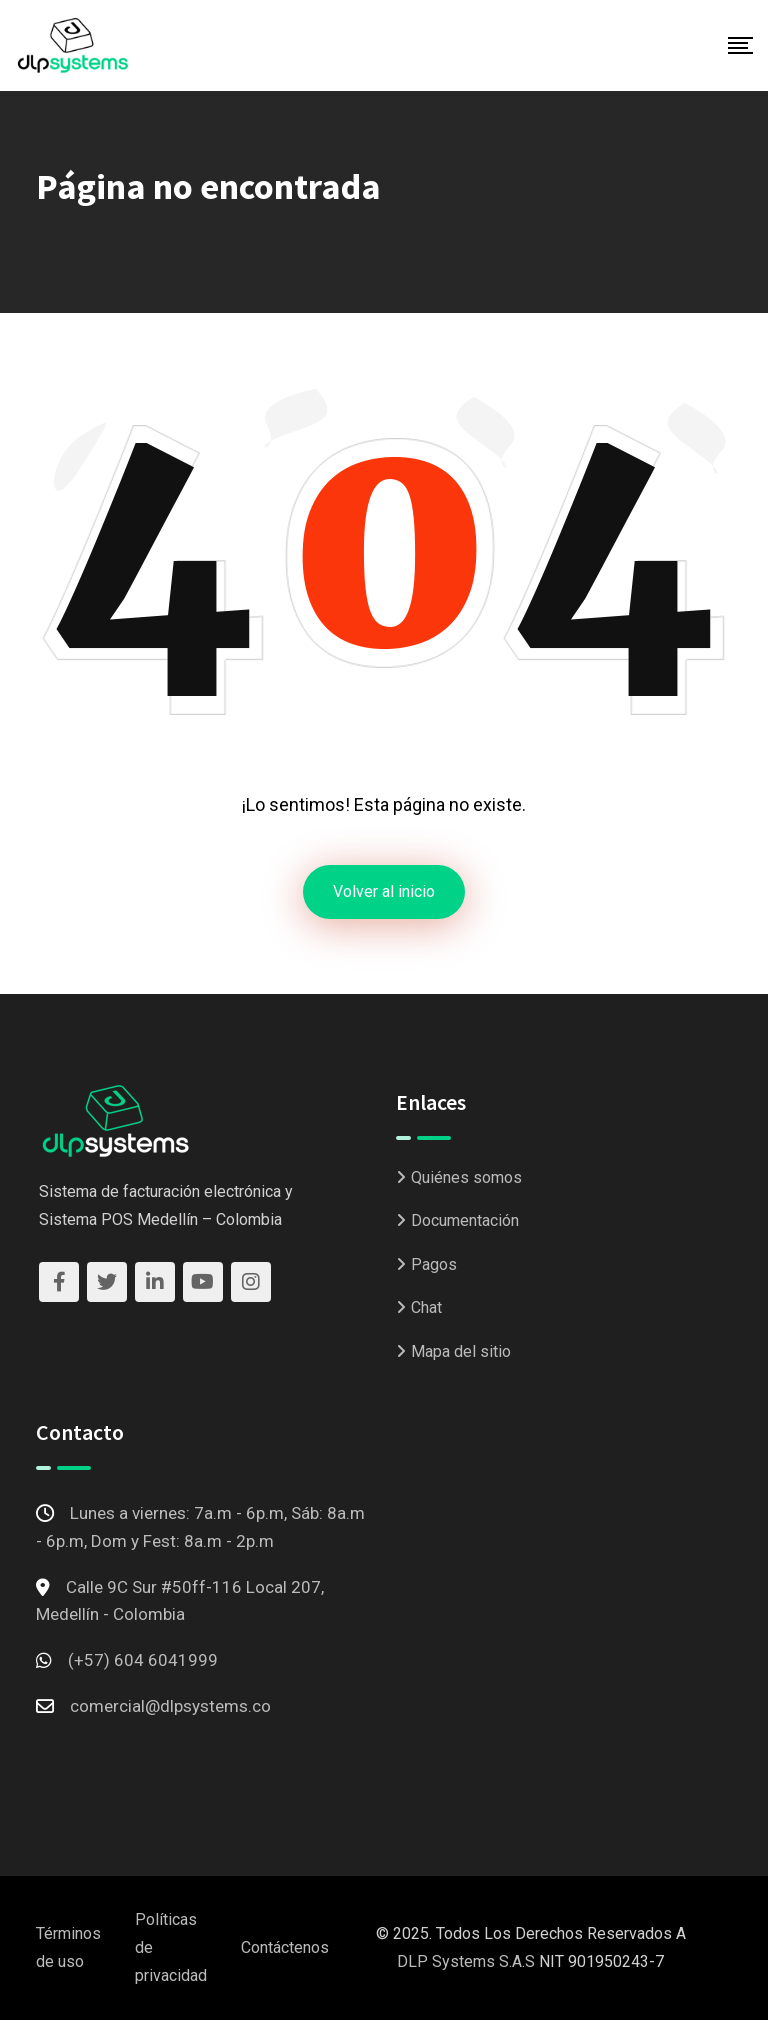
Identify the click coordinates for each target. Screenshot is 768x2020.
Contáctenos (285, 1947)
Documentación (465, 1220)
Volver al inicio (384, 891)
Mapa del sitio (461, 1351)
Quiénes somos (466, 1177)
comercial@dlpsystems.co (170, 1706)
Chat (426, 1307)
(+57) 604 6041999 (143, 1660)
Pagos (434, 1264)
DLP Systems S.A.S (466, 1961)
